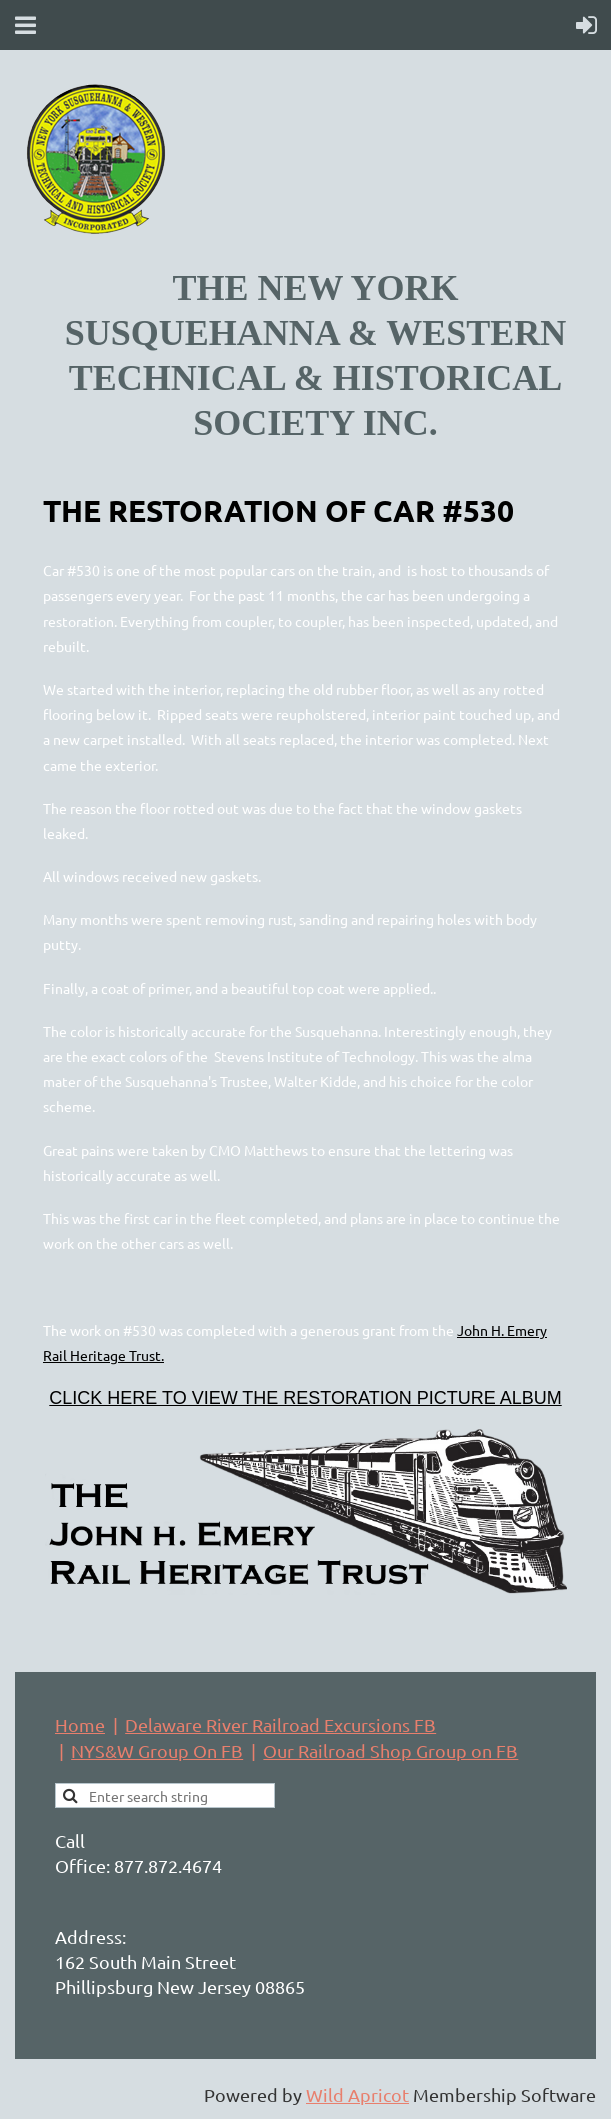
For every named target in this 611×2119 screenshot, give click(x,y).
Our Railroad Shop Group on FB (390, 1750)
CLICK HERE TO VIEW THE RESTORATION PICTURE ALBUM (305, 1398)
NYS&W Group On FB (157, 1750)
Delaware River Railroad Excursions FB (280, 1724)
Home (80, 1724)
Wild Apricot (357, 2094)
